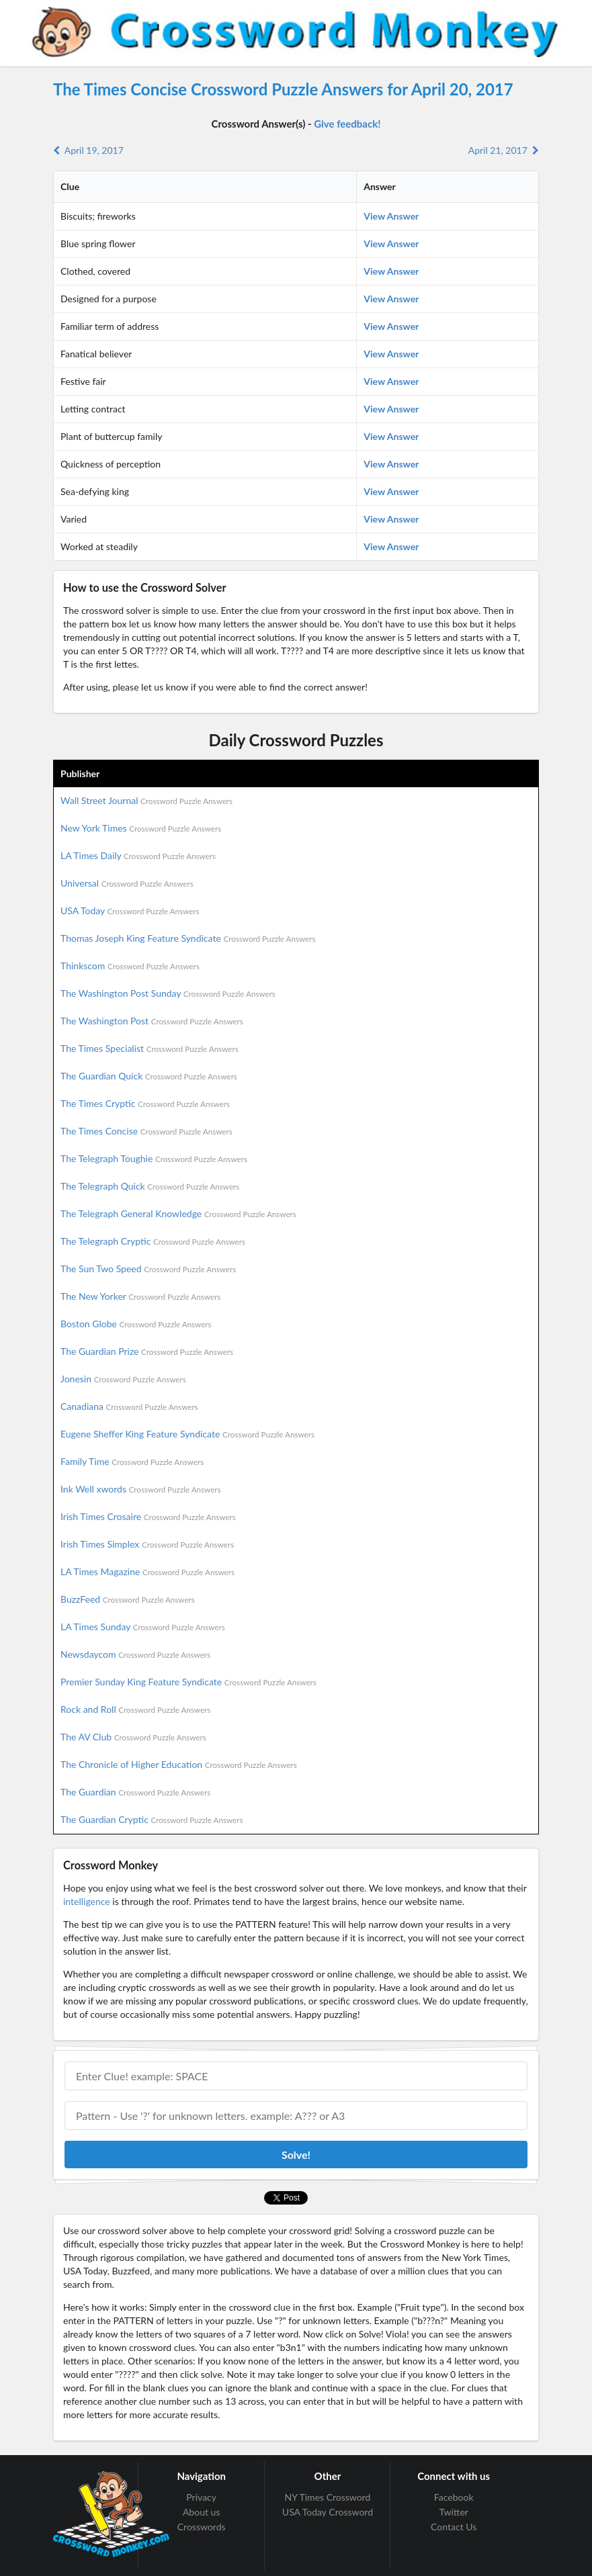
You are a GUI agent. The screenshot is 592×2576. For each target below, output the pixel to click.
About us (201, 2512)
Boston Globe (136, 1323)
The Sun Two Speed (148, 1268)
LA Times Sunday (142, 1626)
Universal (127, 883)
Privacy (201, 2497)
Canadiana (129, 1406)
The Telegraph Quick (149, 1186)
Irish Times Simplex (147, 1544)
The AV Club (133, 1736)
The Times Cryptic (145, 1103)
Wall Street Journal (146, 800)
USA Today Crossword (327, 2512)
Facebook (454, 2497)
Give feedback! (347, 124)
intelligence (86, 1901)
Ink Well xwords (140, 1489)
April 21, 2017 (503, 150)
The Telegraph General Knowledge (178, 1213)
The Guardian (135, 1791)
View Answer (391, 216)
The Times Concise (146, 1131)
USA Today (130, 910)
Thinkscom (130, 965)
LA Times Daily (138, 855)
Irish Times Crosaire (148, 1516)
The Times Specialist (149, 1048)
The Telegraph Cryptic (152, 1241)
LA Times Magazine (147, 1571)
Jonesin (123, 1378)
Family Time (132, 1461)
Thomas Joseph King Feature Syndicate (187, 938)
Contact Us (453, 2526)
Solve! (296, 2154)
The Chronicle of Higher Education (178, 1764)
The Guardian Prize (146, 1351)
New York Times (140, 828)
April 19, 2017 (88, 150)
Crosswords (201, 2526)
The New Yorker (140, 1296)
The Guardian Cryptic (151, 1819)
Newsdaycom (135, 1654)
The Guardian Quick (148, 1075)
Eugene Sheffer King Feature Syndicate (187, 1433)
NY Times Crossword (328, 2497)
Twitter (453, 2512)
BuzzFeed (127, 1599)
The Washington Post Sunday (168, 993)
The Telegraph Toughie (153, 1158)
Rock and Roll (135, 1709)
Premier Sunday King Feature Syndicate (188, 1681)
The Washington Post (151, 1020)
